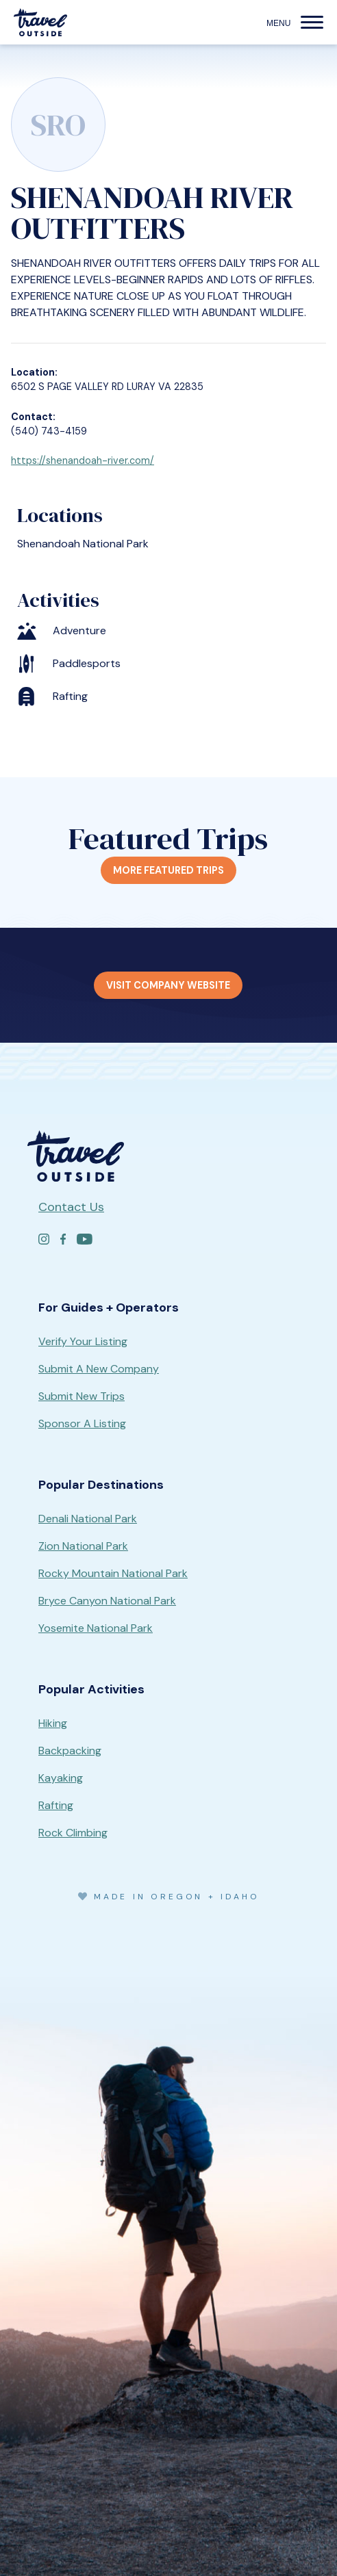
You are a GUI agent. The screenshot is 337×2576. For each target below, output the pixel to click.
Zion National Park (83, 1546)
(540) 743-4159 (49, 431)
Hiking (52, 1723)
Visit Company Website (168, 985)
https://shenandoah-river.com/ (82, 460)
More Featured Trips (168, 870)
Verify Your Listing (82, 1341)
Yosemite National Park (95, 1628)
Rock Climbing (73, 1832)
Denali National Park (87, 1518)
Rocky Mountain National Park (113, 1573)
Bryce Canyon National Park (107, 1600)
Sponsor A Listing (82, 1423)
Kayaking (60, 1778)
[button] (312, 22)
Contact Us (71, 1207)
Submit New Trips (81, 1396)
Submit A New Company (98, 1369)
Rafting (55, 1805)
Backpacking (69, 1750)
